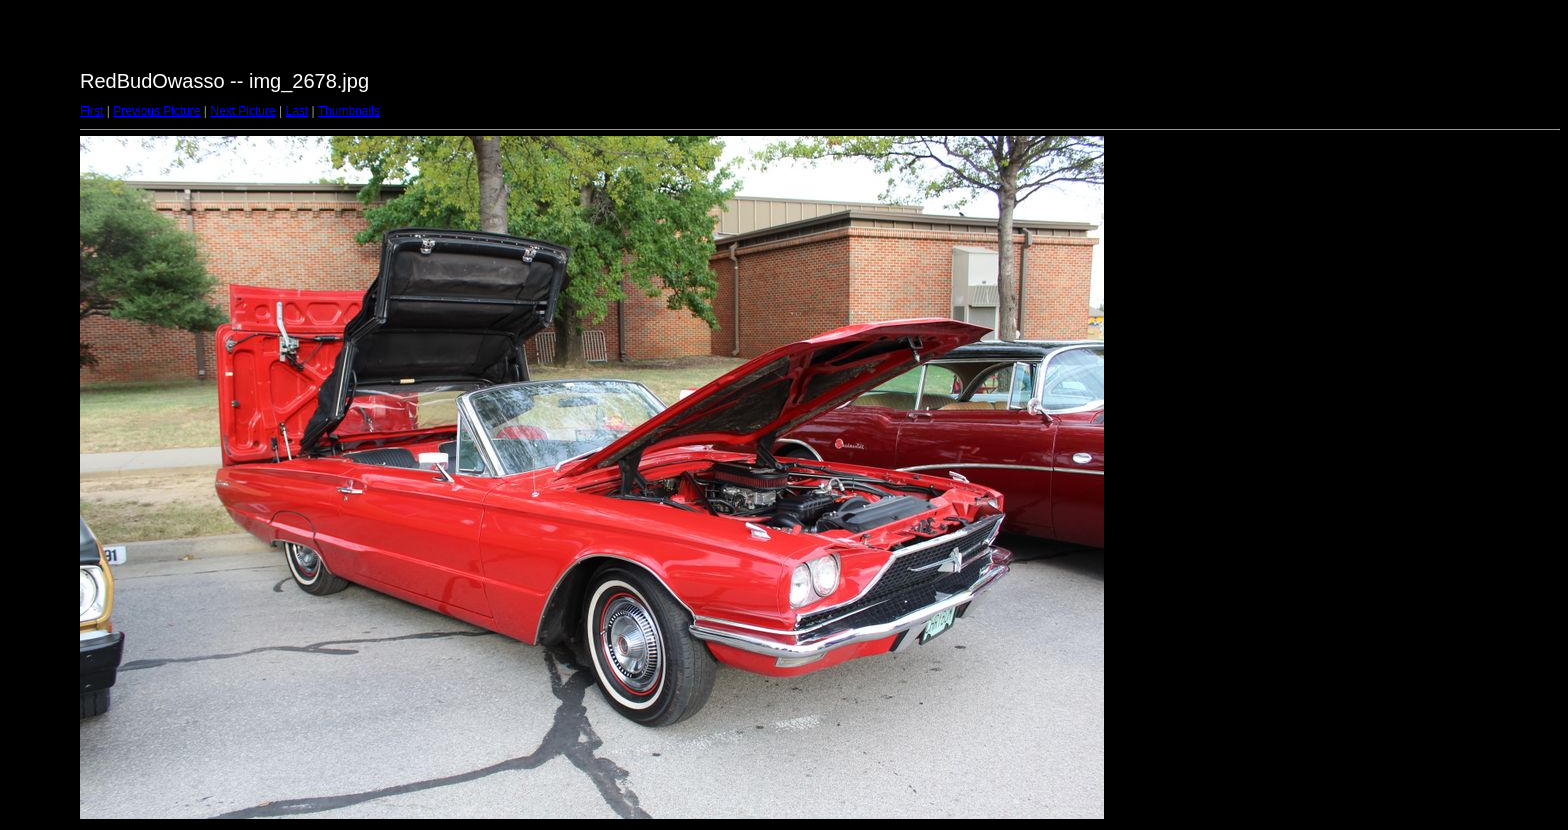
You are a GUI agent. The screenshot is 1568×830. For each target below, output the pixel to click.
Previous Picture (156, 111)
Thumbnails (349, 111)
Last (296, 111)
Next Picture (242, 111)
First (91, 111)
